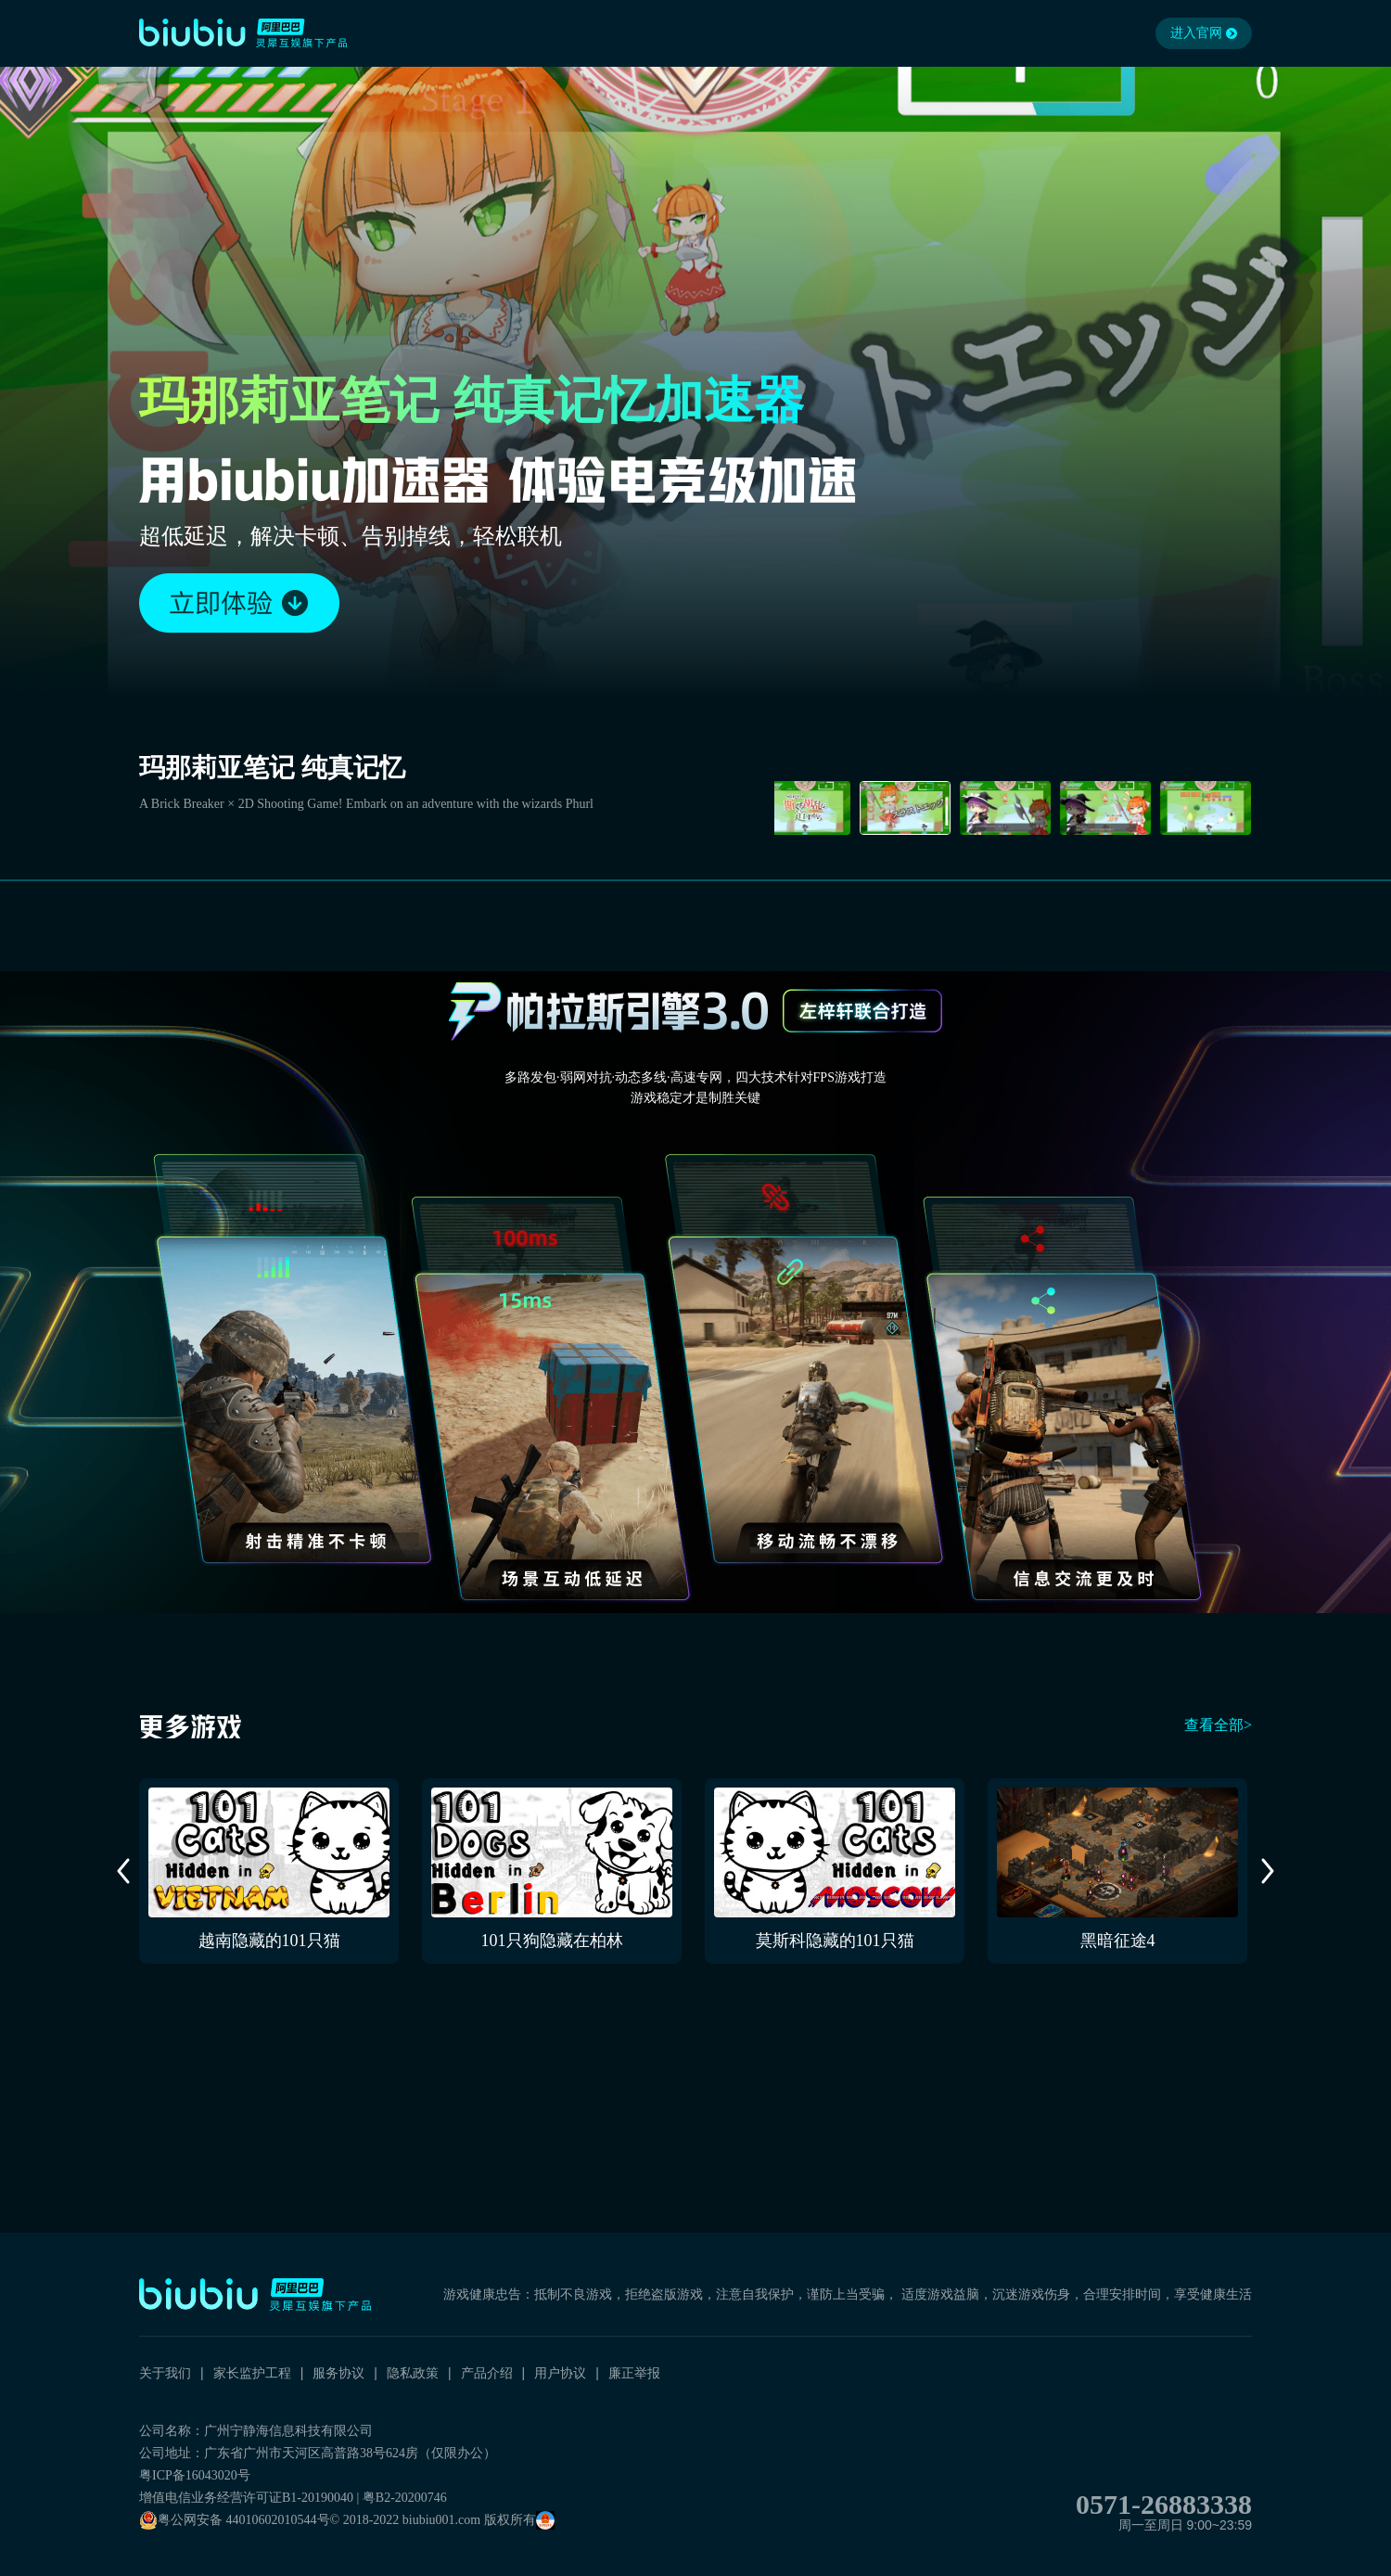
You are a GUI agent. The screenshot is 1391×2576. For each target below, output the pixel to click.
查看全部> (1218, 1725)
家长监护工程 (252, 2372)
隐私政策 (413, 2372)
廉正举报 (634, 2372)
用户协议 (560, 2372)
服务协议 (338, 2372)
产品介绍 (487, 2372)
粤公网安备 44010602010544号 (234, 2520)
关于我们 (165, 2372)
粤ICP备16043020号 (194, 2475)
